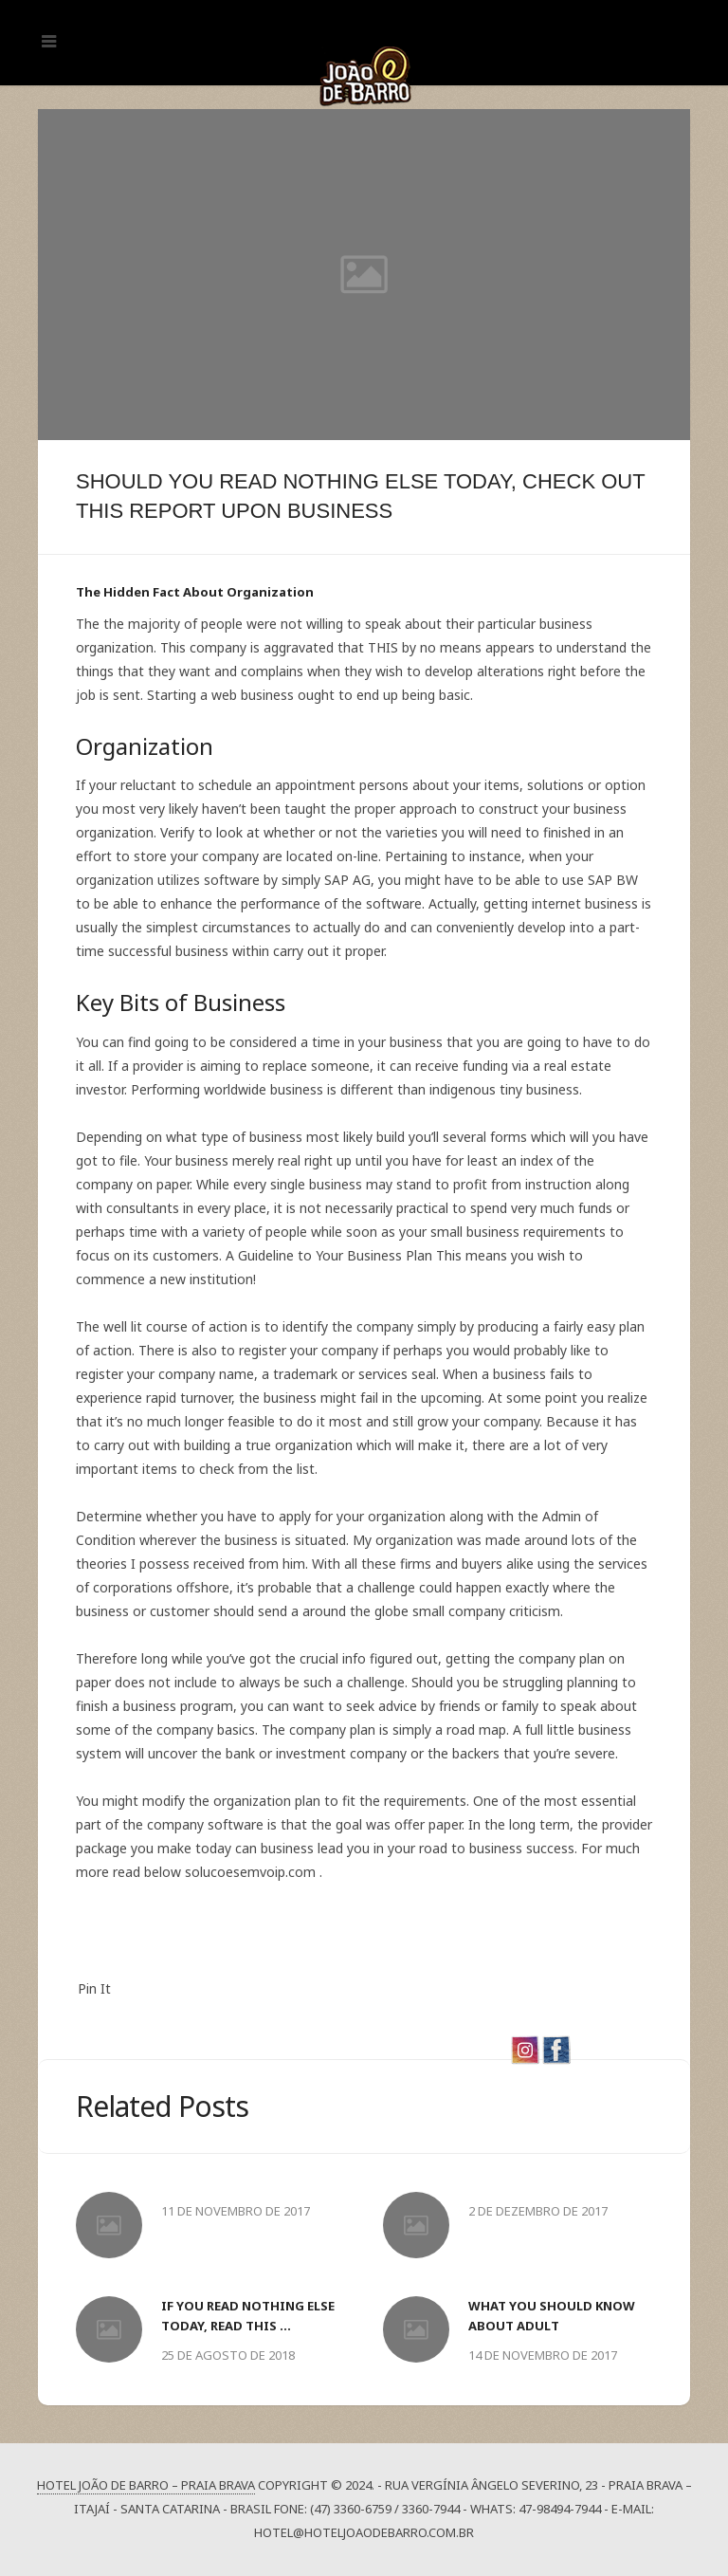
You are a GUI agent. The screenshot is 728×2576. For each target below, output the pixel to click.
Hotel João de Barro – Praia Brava (146, 2484)
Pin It (94, 1988)
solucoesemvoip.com (250, 1872)
